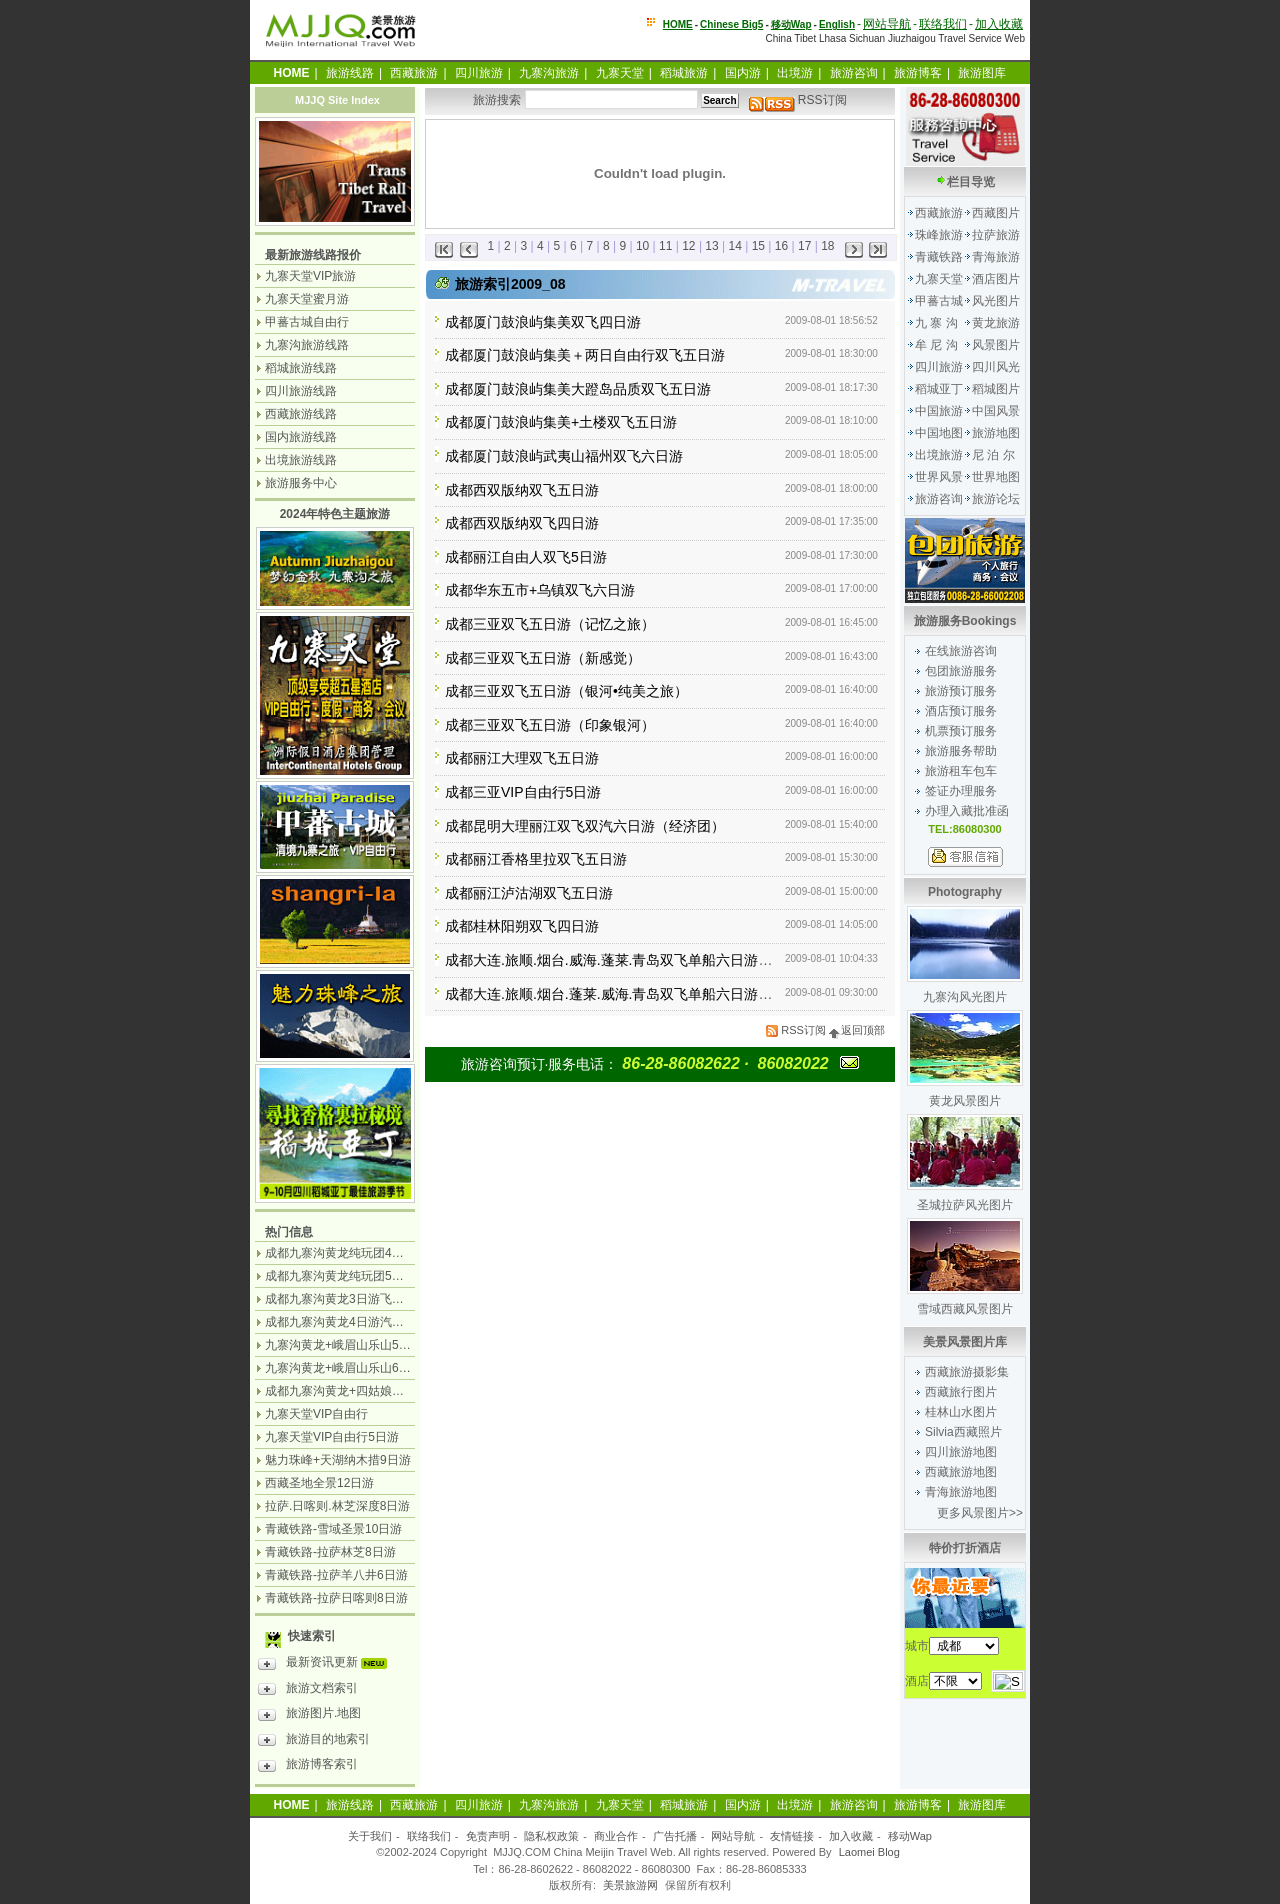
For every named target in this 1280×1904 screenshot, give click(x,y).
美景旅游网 (630, 1885)
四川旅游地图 (961, 1452)
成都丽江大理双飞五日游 (522, 758)
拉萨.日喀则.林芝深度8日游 (337, 1506)
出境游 (795, 73)
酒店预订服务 (961, 711)
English (837, 24)
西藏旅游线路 (301, 414)
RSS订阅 (798, 100)
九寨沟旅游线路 (307, 345)
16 (781, 246)
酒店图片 (996, 279)
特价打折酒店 (965, 1548)
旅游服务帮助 (961, 751)
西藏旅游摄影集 (967, 1372)
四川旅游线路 (301, 391)
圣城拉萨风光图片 (965, 1205)
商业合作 (616, 1836)
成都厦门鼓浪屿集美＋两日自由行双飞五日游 (585, 355)
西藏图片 (996, 213)
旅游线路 (350, 73)
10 (642, 246)
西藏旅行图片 (961, 1392)
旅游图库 (982, 73)
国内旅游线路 (301, 437)
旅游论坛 (996, 499)
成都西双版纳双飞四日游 (522, 523)
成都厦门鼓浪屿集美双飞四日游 (543, 322)
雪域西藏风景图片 (965, 1309)
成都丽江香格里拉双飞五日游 (536, 859)
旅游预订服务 (961, 691)
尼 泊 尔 (993, 455)
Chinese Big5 (731, 24)
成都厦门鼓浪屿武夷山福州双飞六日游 (564, 456)
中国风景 (996, 411)
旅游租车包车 (961, 771)
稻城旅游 (684, 73)
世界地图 (996, 477)
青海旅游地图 (961, 1492)
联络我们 (943, 24)
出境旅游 (939, 455)
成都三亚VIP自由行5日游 (523, 792)
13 (711, 246)
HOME (678, 24)
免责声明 (488, 1836)
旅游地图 (996, 433)
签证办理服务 (961, 791)
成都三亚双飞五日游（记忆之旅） (550, 624)
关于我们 (370, 1836)
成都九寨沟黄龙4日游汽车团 (340, 1322)
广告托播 (675, 1836)
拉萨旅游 (996, 235)
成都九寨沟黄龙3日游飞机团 (340, 1299)
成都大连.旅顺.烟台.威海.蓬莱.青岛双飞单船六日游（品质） (629, 960)
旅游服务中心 (301, 483)
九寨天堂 (620, 73)
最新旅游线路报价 (313, 255)
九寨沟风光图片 (965, 997)
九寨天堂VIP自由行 (316, 1414)
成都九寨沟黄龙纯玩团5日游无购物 (358, 1276)
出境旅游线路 (301, 460)
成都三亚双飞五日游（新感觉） (543, 658)
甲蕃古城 (939, 301)
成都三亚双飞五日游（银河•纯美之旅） (566, 691)
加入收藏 (999, 24)
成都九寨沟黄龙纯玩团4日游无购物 (358, 1253)
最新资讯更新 (327, 1665)
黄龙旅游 (996, 323)
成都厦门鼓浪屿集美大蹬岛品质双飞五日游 (578, 389)
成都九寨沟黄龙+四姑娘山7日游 (350, 1391)
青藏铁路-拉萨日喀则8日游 (336, 1598)
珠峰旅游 (939, 235)
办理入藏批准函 (967, 811)
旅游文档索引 (308, 1691)
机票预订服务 (961, 731)
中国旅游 (939, 411)
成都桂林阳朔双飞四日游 (522, 926)
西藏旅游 (414, 73)
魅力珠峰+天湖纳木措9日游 (338, 1460)
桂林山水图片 (961, 1412)
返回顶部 (857, 1030)
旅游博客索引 (308, 1767)
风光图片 (996, 301)
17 (804, 246)
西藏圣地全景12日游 (319, 1483)
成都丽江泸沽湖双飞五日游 (529, 893)
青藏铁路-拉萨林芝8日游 (330, 1552)
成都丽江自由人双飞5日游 (526, 557)
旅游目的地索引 (314, 1742)
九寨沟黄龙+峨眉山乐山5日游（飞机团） (374, 1345)
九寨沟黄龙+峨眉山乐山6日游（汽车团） (374, 1368)
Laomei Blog (869, 1852)
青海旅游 (996, 257)
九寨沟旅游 (549, 73)
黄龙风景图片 (965, 1101)
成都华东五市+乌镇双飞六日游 (540, 590)
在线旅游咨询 (961, 651)
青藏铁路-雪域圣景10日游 (333, 1529)
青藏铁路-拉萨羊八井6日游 (336, 1575)
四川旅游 (479, 73)
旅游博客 (918, 73)
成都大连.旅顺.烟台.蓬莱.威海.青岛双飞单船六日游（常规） (629, 994)
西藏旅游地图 (961, 1472)
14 (735, 246)
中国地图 (939, 433)
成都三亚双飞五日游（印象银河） (550, 725)
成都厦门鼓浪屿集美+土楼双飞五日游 (561, 422)
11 (665, 246)
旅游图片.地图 (309, 1716)
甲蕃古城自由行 (307, 322)
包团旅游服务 (961, 671)
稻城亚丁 (939, 389)
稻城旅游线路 (301, 368)
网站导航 (887, 24)
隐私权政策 (551, 1836)
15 (758, 246)
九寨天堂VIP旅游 (310, 276)
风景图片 (996, 345)
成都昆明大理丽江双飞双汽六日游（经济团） (585, 826)
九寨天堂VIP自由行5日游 (332, 1437)
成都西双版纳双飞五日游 (522, 490)
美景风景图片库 (965, 1342)
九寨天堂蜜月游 (307, 299)
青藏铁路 (939, 257)
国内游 (743, 73)
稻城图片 (996, 389)
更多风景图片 (973, 1513)
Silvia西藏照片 (963, 1432)
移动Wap (910, 1836)
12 (688, 246)
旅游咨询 (854, 73)
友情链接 (792, 1836)
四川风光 (996, 367)
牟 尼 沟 (936, 345)
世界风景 (939, 477)
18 (827, 246)
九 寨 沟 (936, 323)
